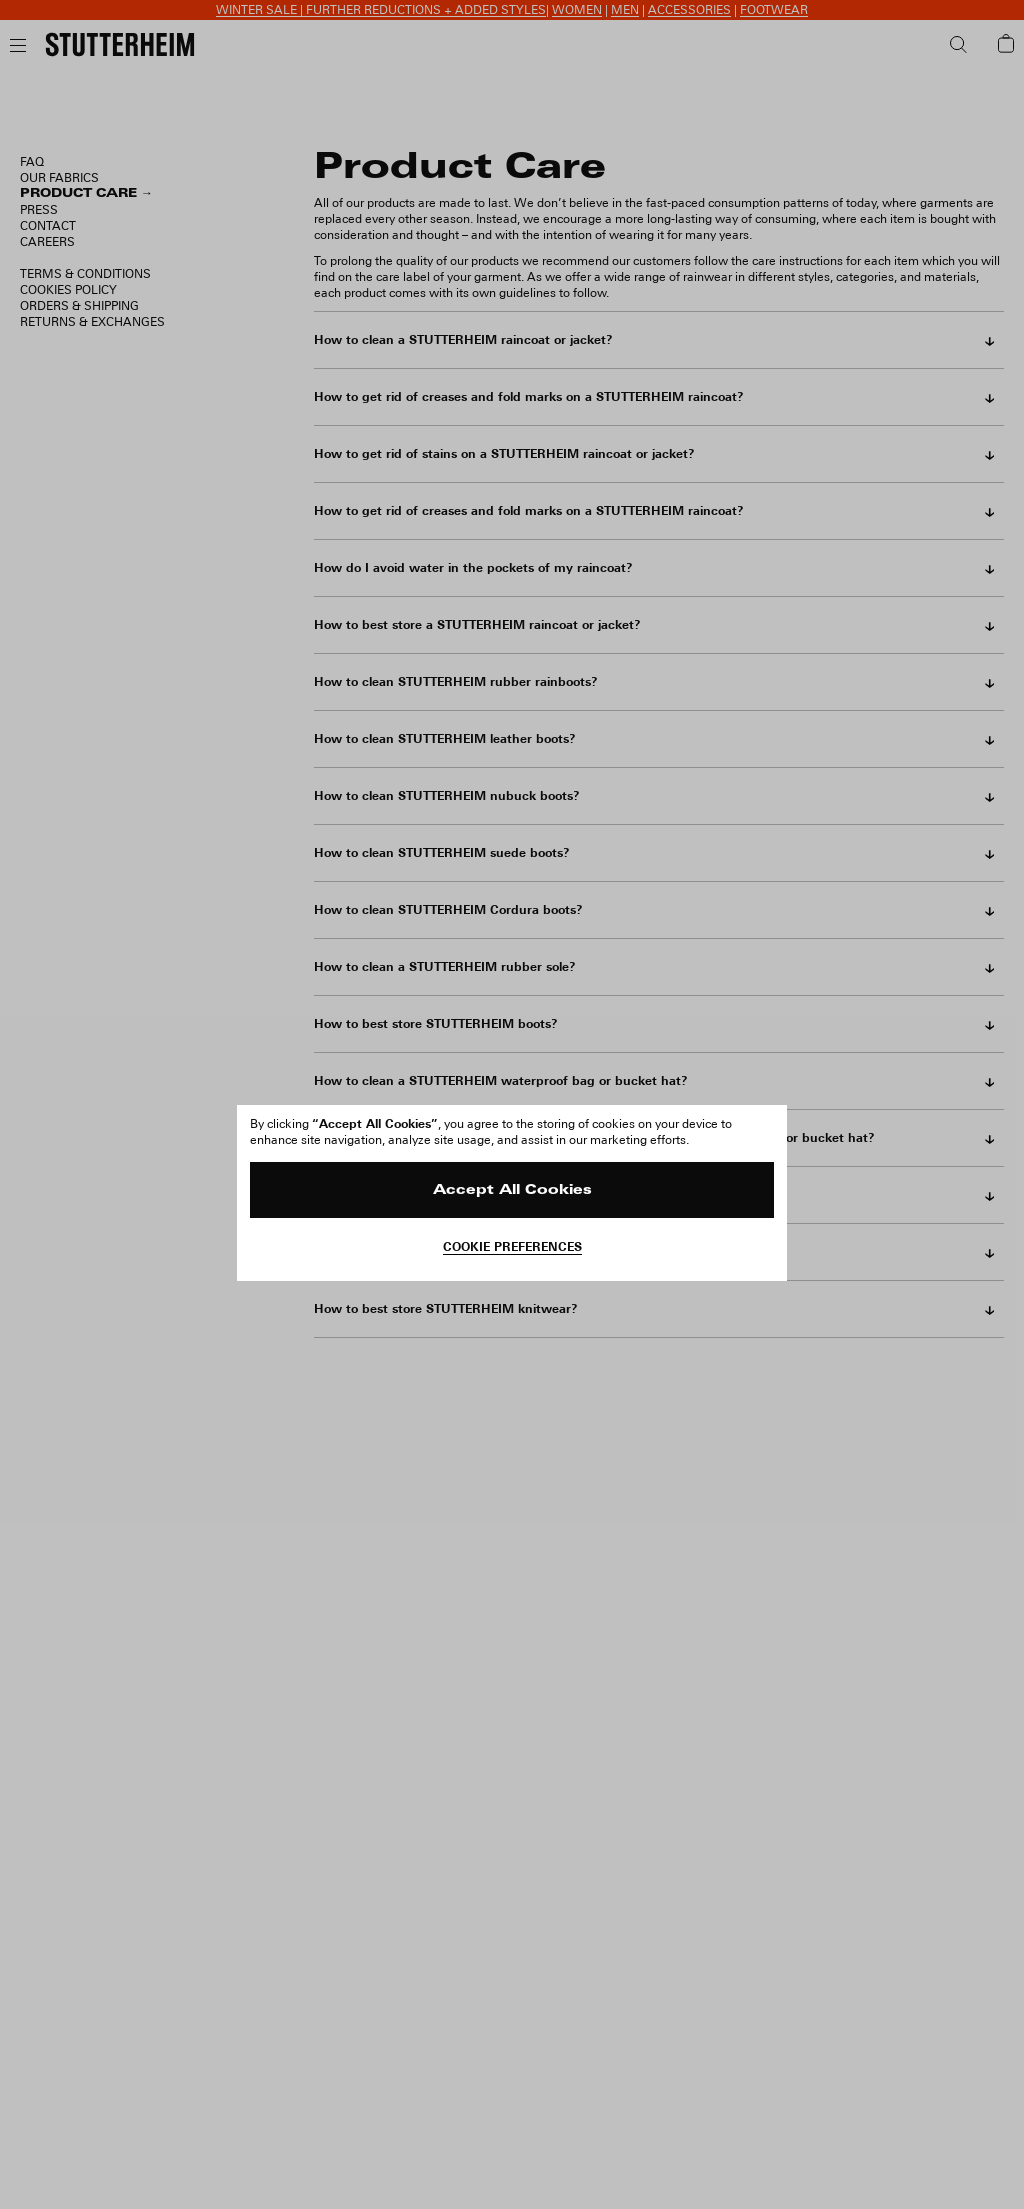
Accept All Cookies (512, 1190)
